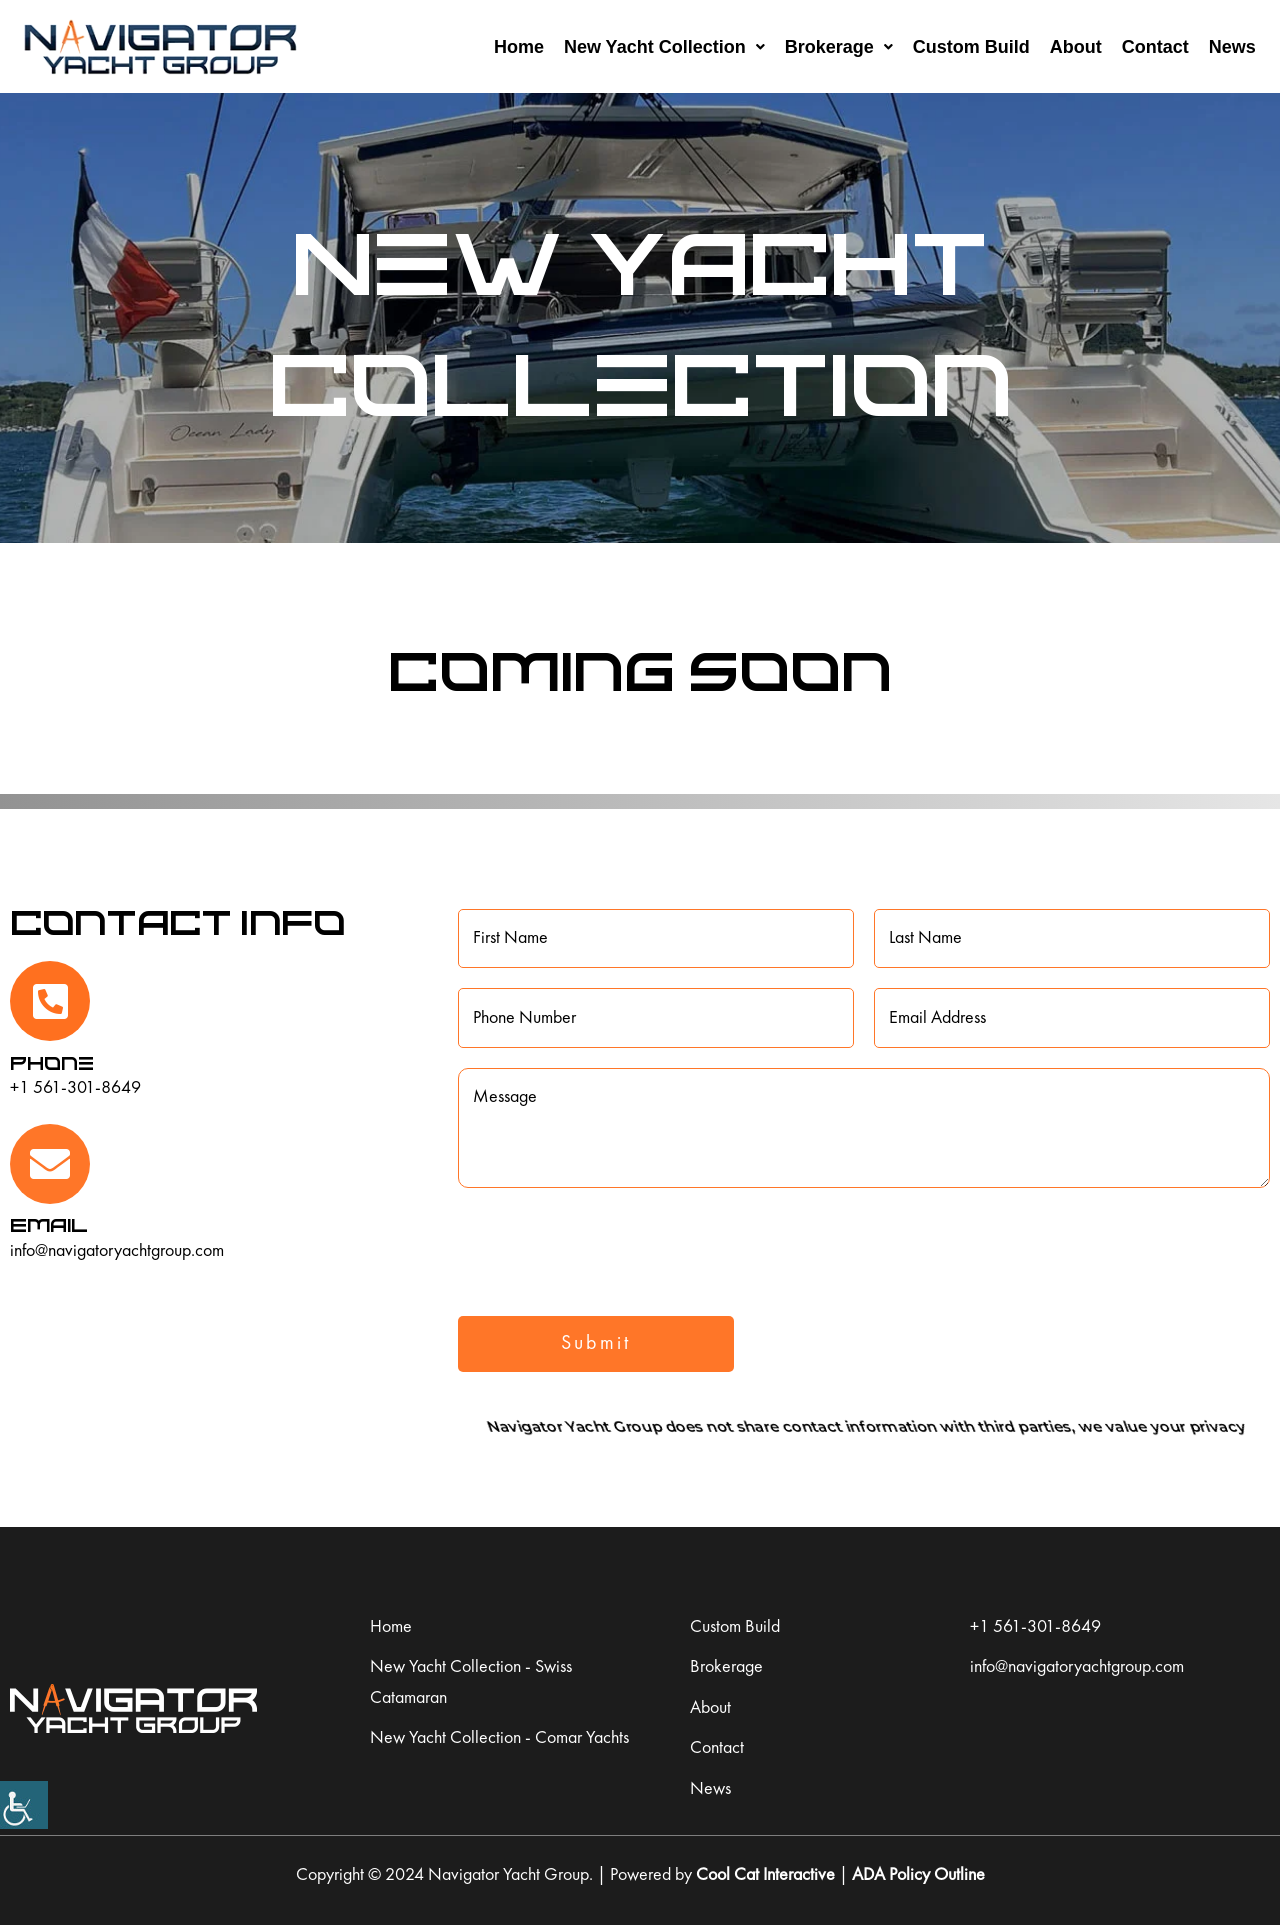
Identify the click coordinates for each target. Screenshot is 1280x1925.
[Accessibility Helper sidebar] (24, 1805)
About (1076, 47)
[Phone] (50, 1001)
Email (49, 1224)
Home (519, 47)
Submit (596, 1344)
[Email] (50, 1164)
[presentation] (610, 1247)
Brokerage (839, 47)
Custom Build (971, 47)
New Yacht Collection (664, 47)
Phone (52, 1062)
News (1232, 47)
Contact (1155, 47)
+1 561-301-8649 (75, 1088)
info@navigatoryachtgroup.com (117, 1251)
